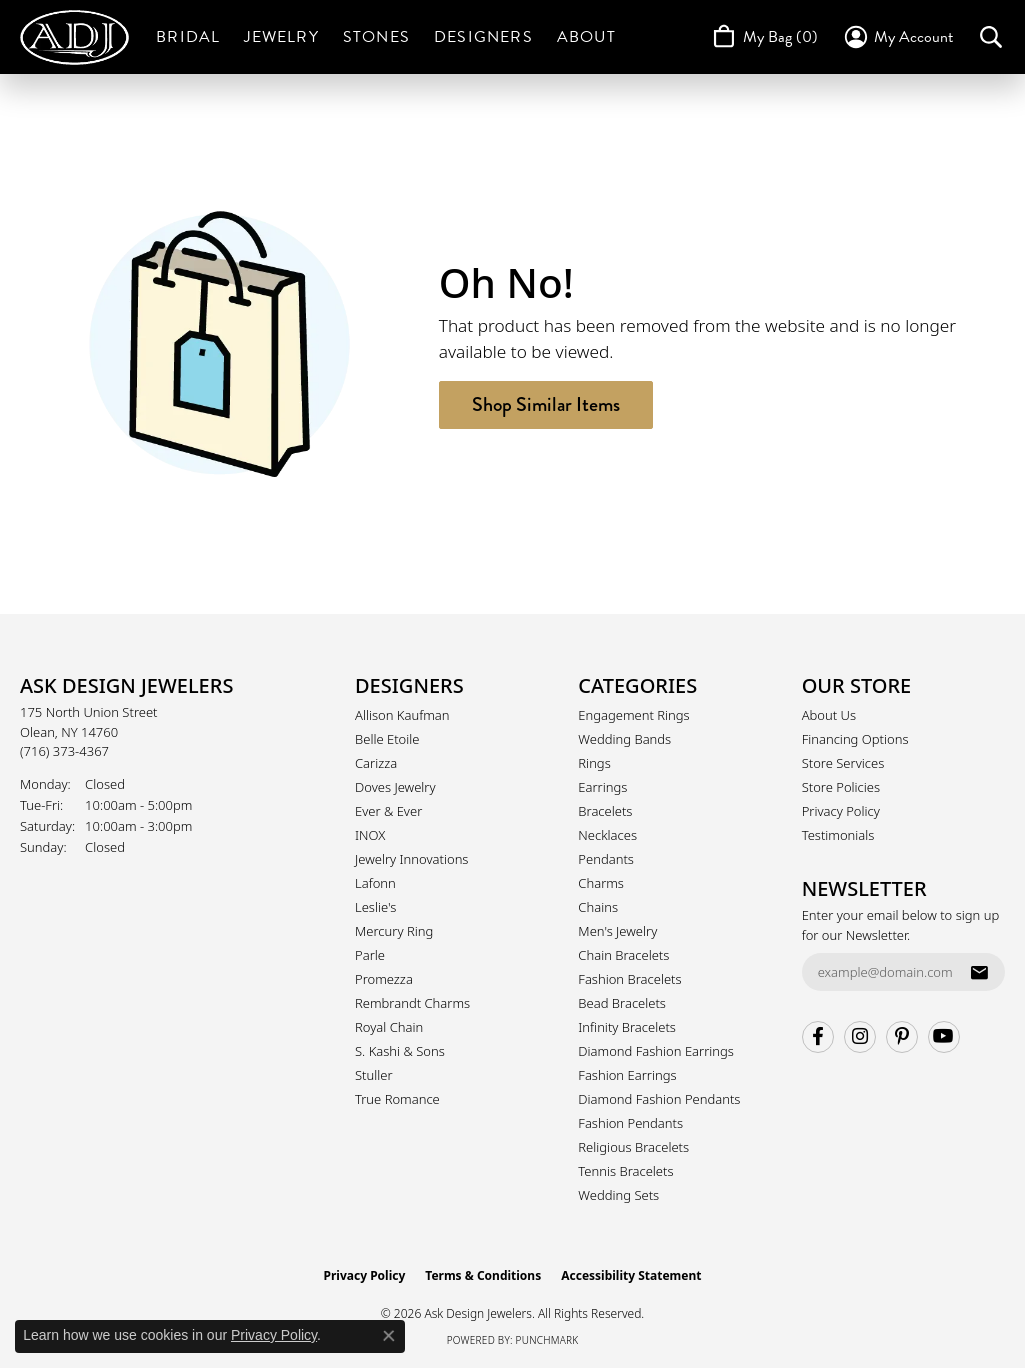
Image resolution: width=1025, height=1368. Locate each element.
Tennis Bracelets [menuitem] (625, 1171)
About (586, 37)
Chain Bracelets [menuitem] (623, 955)
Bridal (188, 37)
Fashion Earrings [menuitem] (627, 1075)
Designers (483, 37)
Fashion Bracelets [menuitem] (629, 979)
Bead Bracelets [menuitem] (622, 1003)
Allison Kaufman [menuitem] (402, 715)
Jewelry (281, 37)
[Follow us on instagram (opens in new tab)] (860, 1037)
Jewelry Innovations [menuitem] (411, 859)
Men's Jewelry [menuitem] (617, 931)
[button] (897, 37)
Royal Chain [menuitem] (389, 1027)
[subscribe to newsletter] (979, 972)
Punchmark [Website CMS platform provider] (547, 1340)
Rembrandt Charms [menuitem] (412, 1003)
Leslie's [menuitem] (375, 907)
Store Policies (841, 787)
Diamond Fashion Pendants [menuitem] (659, 1099)
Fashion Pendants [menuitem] (630, 1123)
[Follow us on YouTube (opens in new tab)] (944, 1037)
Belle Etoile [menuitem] (387, 739)
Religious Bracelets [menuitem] (633, 1147)
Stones (376, 37)
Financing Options (855, 739)
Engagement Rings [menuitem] (633, 715)
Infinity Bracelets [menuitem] (627, 1027)
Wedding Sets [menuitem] (618, 1195)
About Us (829, 715)
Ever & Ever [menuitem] (388, 811)
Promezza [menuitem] (384, 979)
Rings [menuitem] (594, 763)
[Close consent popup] (389, 1336)
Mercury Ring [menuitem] (394, 931)
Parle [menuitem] (370, 955)
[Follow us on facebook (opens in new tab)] (818, 1037)
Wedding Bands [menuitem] (624, 739)
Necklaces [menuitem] (607, 835)
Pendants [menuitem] (606, 859)
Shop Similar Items (546, 404)
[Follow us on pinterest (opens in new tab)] (902, 1037)
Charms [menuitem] (601, 883)
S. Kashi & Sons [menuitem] (400, 1051)
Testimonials (838, 835)
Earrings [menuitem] (602, 787)
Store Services (843, 763)
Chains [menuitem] (598, 907)
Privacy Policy (841, 811)
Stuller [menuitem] (374, 1075)
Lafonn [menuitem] (375, 883)
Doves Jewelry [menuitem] (395, 787)
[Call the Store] (64, 751)
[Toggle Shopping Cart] (763, 37)
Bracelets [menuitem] (605, 811)
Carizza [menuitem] (376, 763)
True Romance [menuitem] (397, 1099)
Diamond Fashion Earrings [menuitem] (656, 1051)
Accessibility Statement (631, 1275)
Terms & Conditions (483, 1275)
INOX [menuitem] (370, 835)
